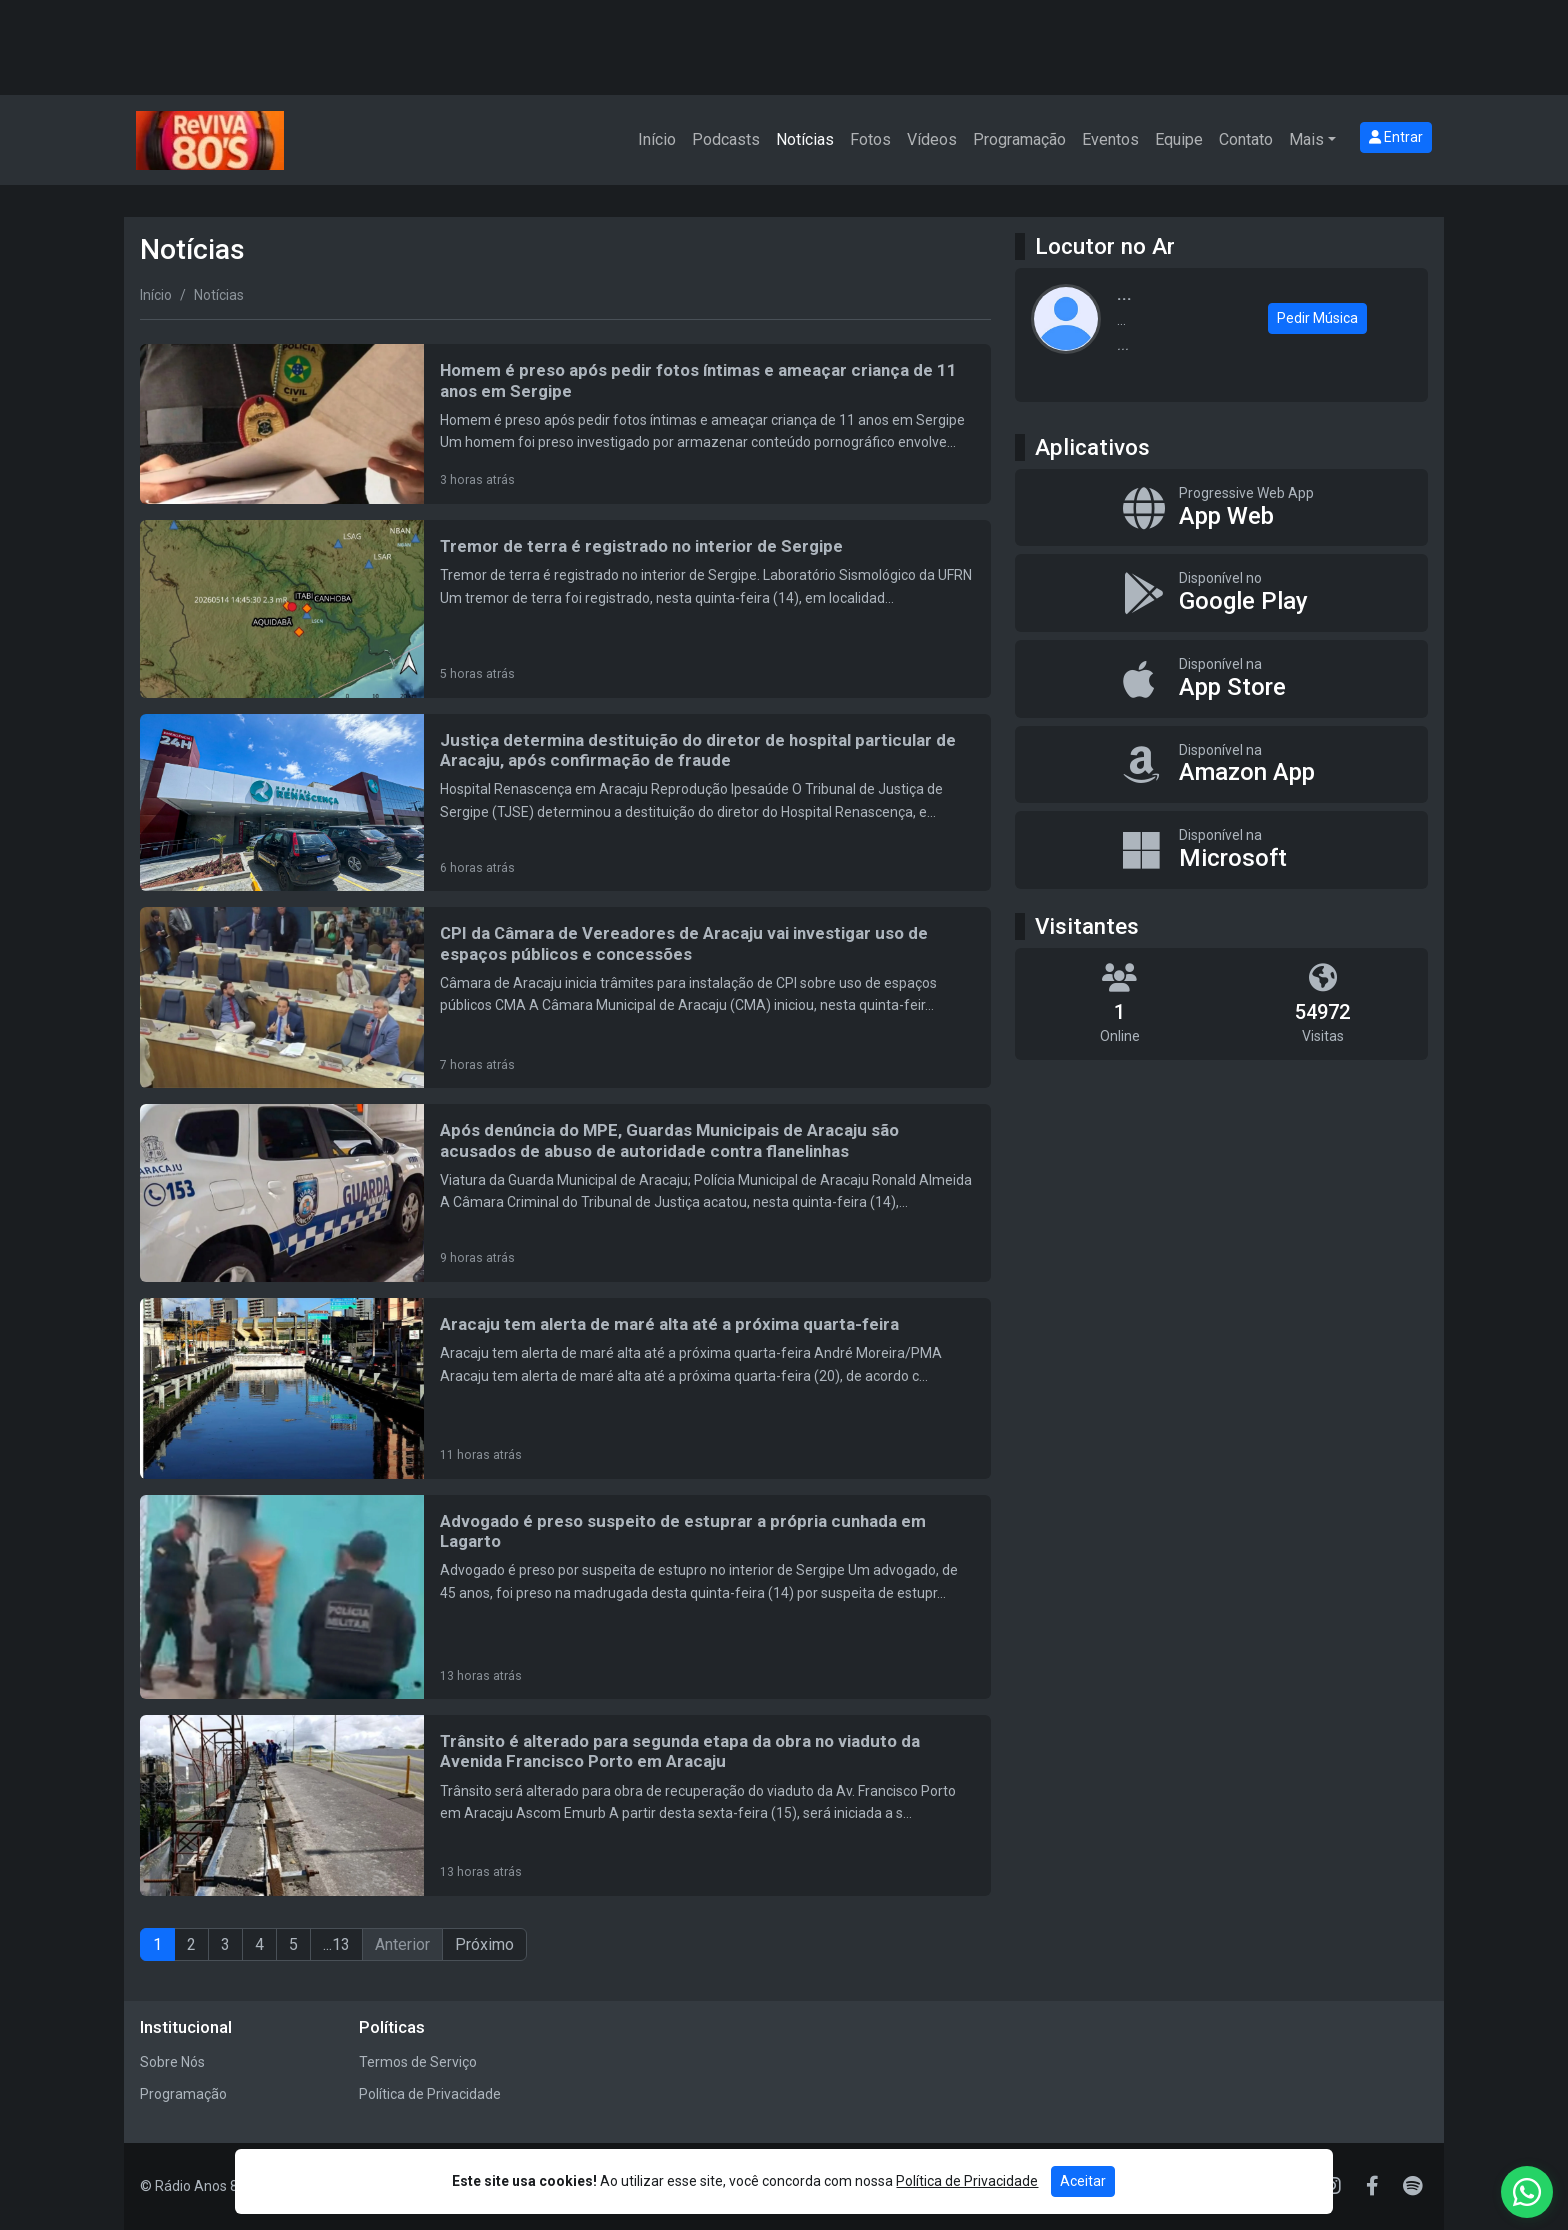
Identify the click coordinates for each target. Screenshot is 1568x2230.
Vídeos (932, 139)
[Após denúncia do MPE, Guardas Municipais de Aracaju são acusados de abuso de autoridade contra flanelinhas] (565, 1193)
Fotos (870, 139)
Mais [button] (1306, 139)
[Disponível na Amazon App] (1221, 765)
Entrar (1396, 137)
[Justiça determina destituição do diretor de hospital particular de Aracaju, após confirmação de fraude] (565, 803)
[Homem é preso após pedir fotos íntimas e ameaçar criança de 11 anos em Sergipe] (565, 424)
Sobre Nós (172, 2062)
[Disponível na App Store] (1221, 679)
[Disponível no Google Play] (1221, 593)
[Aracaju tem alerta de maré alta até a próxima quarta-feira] (565, 1388)
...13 (336, 1944)
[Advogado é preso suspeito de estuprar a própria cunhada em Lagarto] (565, 1597)
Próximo (484, 1944)
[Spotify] (1412, 2186)
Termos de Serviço (418, 2062)
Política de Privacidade (430, 2094)
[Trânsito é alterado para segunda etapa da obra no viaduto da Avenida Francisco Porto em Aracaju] (565, 1805)
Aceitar (1083, 2181)
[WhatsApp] (1527, 2192)
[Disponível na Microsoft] (1221, 850)
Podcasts (726, 139)
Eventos (1110, 139)
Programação (1019, 139)
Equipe (1179, 139)
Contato (1246, 139)
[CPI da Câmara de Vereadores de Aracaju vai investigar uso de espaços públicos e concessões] (565, 997)
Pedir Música (1317, 318)
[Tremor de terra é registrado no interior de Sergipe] (565, 609)
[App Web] (1221, 508)
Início (657, 139)
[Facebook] (1372, 2186)
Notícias (805, 139)
